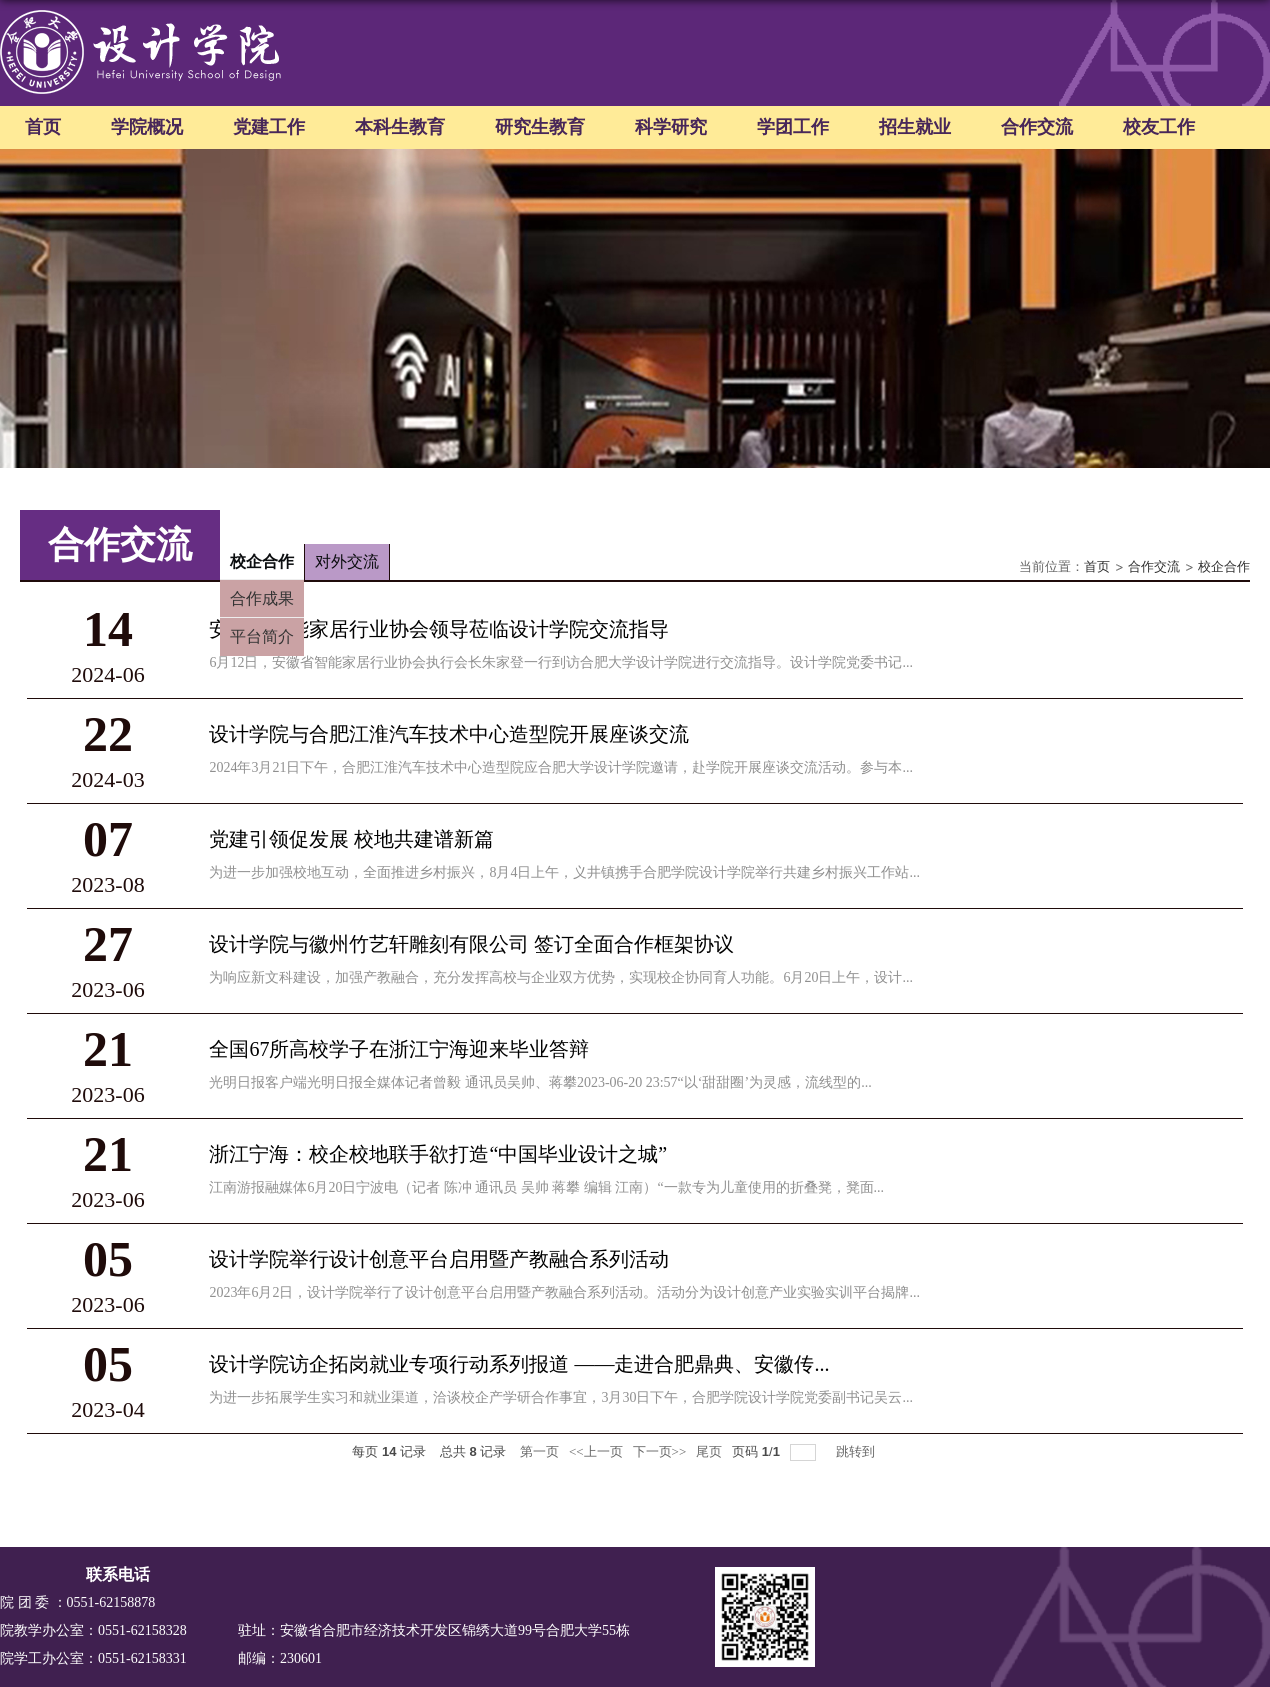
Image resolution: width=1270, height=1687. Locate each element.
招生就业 (915, 127)
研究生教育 (540, 127)
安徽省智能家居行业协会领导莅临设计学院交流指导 (439, 629)
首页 (43, 127)
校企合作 (1224, 566)
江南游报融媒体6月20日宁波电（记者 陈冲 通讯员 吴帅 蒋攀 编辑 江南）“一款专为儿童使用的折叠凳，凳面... (546, 1187)
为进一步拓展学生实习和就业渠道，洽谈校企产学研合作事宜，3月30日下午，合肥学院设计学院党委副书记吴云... (561, 1397)
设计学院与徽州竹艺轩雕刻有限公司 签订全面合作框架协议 (471, 944)
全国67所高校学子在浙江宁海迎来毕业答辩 (399, 1049)
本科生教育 (400, 127)
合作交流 (1037, 127)
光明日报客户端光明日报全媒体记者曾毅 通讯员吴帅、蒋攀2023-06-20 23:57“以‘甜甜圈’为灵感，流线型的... (540, 1082)
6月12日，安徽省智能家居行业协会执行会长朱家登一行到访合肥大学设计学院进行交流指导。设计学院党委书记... (561, 662)
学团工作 (793, 127)
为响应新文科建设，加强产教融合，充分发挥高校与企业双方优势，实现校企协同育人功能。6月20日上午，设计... (561, 977)
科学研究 (671, 127)
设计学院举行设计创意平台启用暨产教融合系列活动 (439, 1259)
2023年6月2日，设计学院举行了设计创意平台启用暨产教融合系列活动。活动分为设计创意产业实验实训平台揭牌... (564, 1292)
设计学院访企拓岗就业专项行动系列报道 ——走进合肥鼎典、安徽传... (519, 1364)
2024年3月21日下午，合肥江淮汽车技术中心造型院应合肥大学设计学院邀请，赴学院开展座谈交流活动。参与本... (561, 767)
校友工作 (1159, 127)
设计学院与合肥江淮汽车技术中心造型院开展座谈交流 (449, 734)
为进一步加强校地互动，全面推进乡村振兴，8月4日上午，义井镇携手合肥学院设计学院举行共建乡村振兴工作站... (564, 872)
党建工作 (269, 127)
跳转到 (857, 1451)
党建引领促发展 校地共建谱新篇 (351, 839)
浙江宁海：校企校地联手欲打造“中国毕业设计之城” (438, 1154)
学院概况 (147, 127)
